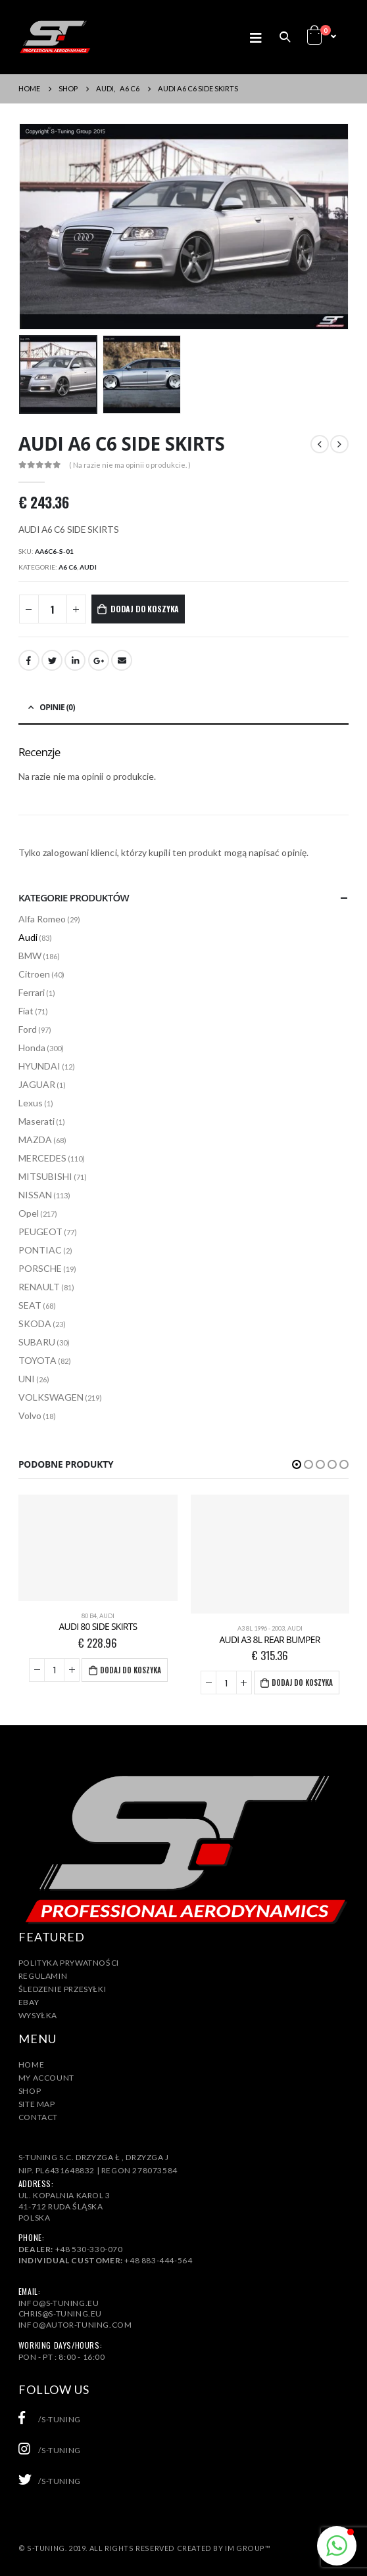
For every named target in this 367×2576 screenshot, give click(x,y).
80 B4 (89, 1615)
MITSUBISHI (45, 1176)
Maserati (36, 1121)
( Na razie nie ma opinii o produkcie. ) (130, 465)
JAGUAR (36, 1084)
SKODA (34, 1323)
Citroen (34, 974)
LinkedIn (75, 660)
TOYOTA (37, 1360)
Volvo (29, 1415)
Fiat (26, 1010)
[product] (97, 1548)
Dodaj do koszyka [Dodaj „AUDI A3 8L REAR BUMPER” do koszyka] (302, 1682)
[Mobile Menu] (259, 37)
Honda (31, 1047)
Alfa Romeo (42, 918)
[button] (297, 1464)
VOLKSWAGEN (51, 1397)
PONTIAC (40, 1249)
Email (121, 660)
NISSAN (35, 1194)
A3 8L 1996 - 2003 (261, 1628)
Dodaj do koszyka (144, 608)
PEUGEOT (40, 1231)
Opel (28, 1213)
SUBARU (36, 1341)
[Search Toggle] (285, 37)
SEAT (29, 1305)
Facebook (28, 660)
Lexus (30, 1102)
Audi (88, 567)
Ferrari (31, 992)
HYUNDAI (39, 1066)
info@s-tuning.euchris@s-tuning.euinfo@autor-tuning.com (75, 2314)
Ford (27, 1029)
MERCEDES (42, 1158)
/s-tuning (49, 2419)
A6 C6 (68, 567)
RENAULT (39, 1286)
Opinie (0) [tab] (57, 707)
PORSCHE (40, 1268)
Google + (98, 660)
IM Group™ (247, 2548)
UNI (26, 1378)
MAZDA (35, 1139)
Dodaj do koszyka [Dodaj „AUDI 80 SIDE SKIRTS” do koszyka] (130, 1670)
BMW (29, 955)
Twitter (51, 660)
